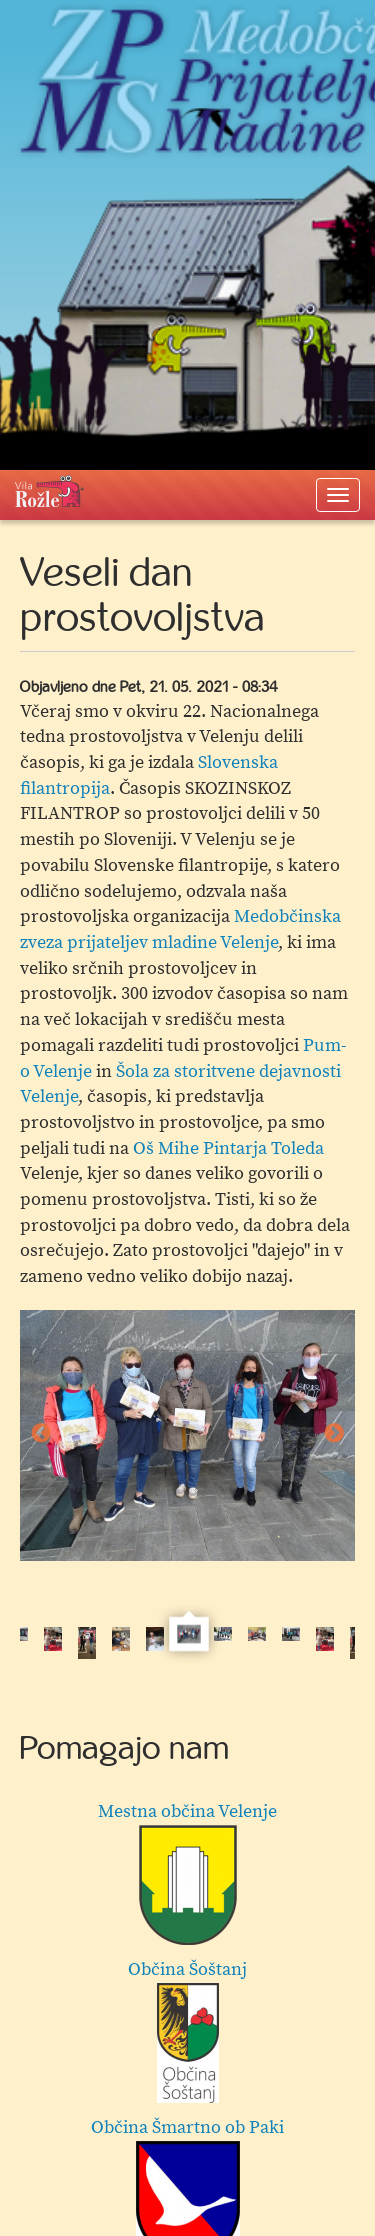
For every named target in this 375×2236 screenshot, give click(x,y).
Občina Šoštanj (187, 2030)
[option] (187, 1435)
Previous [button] (41, 1434)
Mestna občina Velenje (187, 1872)
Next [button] (334, 1434)
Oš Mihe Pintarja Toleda (228, 1148)
